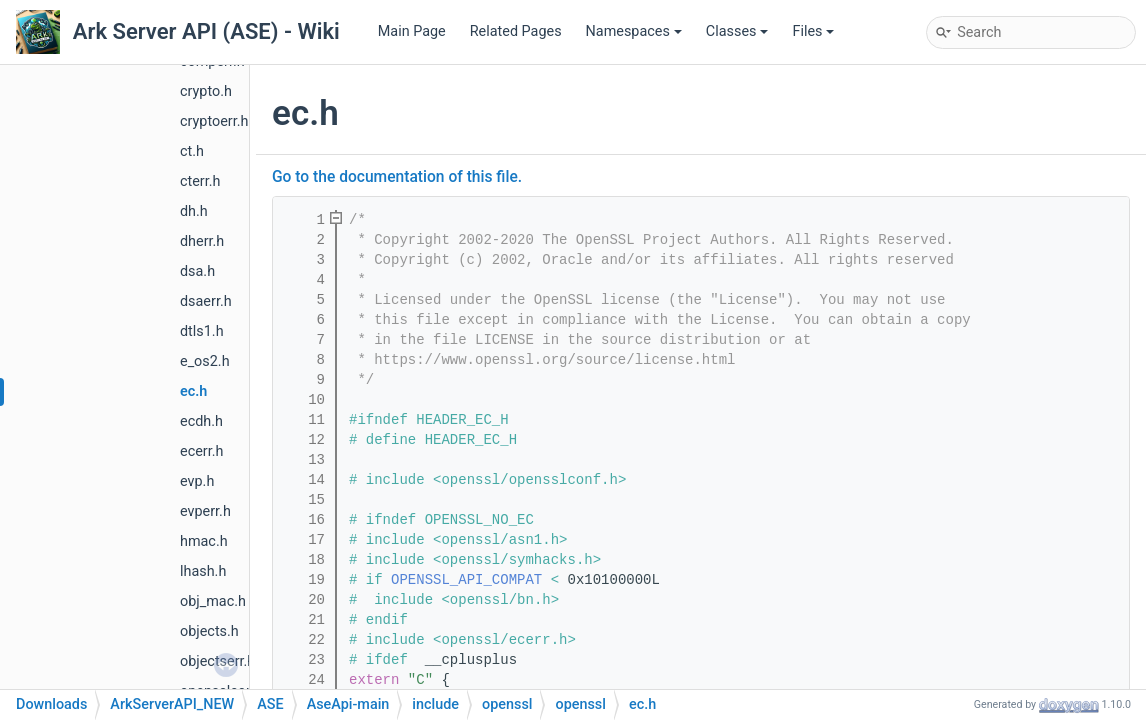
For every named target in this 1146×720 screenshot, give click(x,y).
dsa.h (197, 271)
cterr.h (200, 181)
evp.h (197, 481)
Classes (737, 31)
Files (813, 31)
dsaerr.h (206, 301)
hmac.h (204, 541)
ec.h (193, 391)
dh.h (194, 211)
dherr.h (202, 241)
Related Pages (516, 31)
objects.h (209, 631)
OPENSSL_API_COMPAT (466, 580)
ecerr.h (201, 451)
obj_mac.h (213, 601)
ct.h (192, 151)
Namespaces (634, 31)
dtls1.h (202, 331)
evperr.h (205, 511)
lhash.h (203, 571)
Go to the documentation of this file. (397, 177)
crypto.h (206, 91)
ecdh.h (201, 421)
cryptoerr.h (214, 121)
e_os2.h (205, 361)
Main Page (412, 31)
